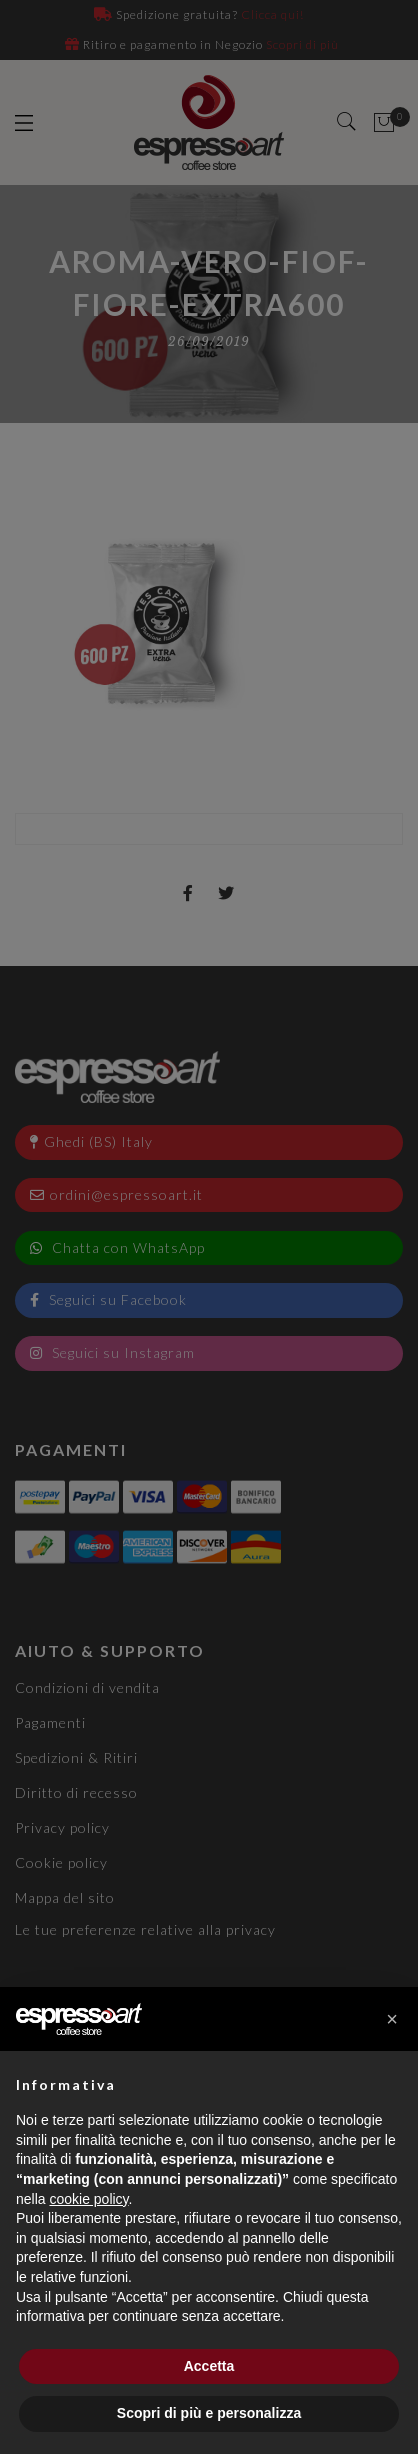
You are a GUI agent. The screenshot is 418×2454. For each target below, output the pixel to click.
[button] (392, 2019)
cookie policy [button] (88, 2199)
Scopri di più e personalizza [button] (209, 2413)
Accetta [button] (209, 2366)
